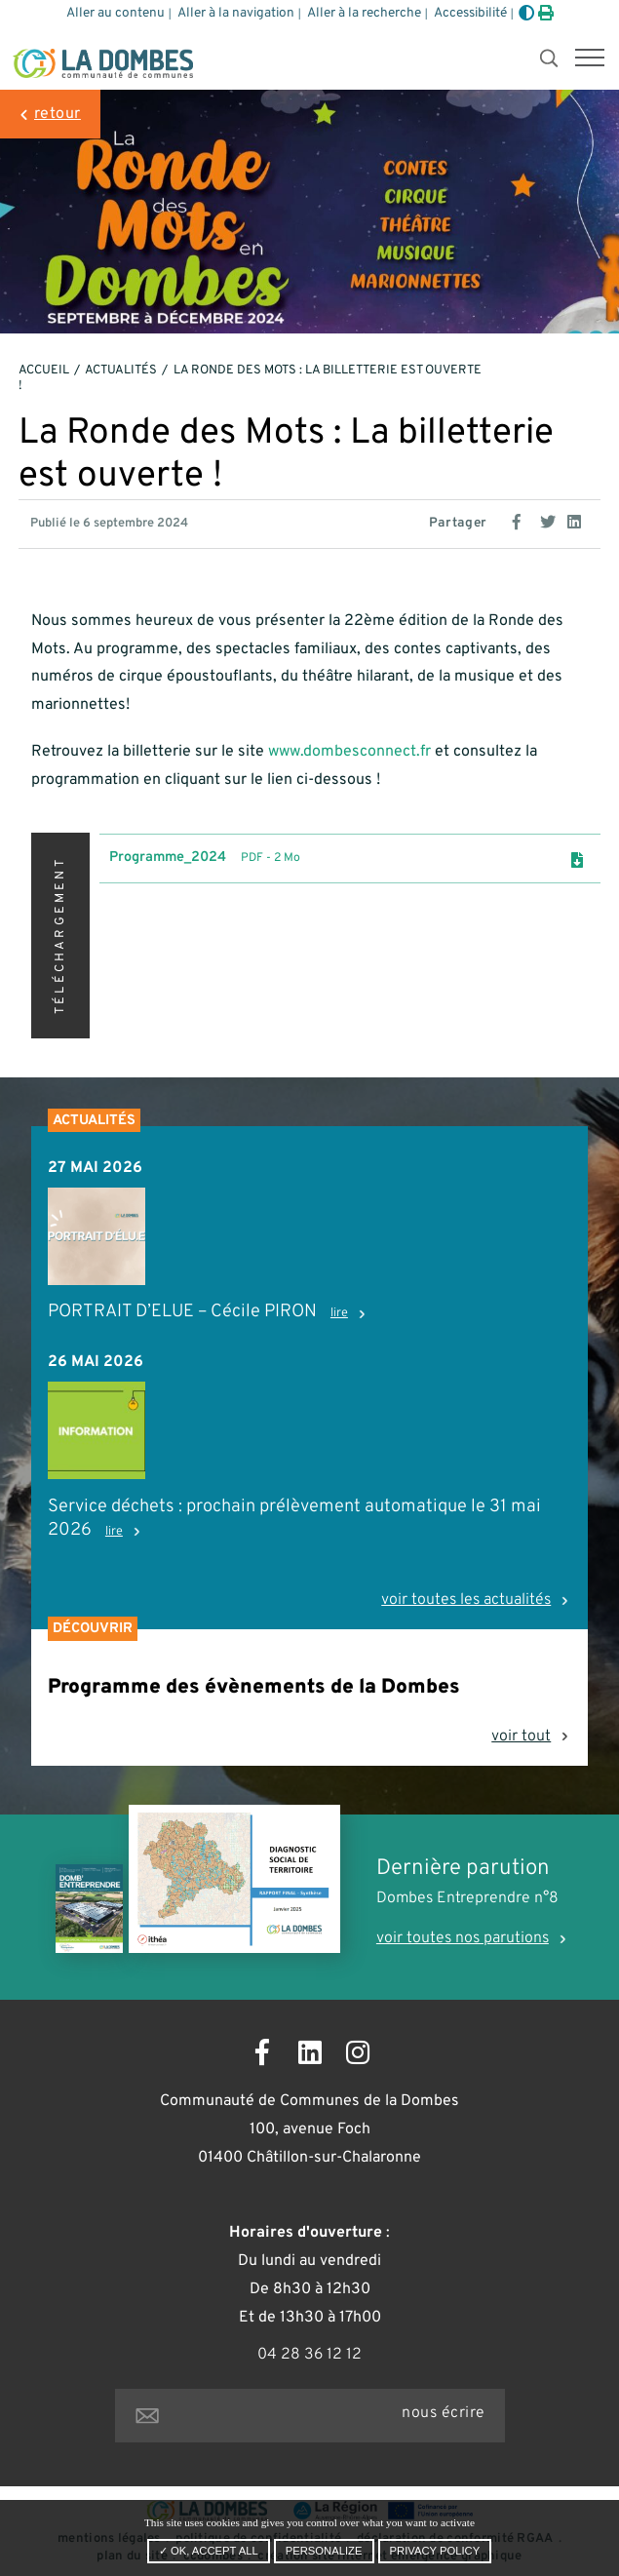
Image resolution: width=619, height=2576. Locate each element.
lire (339, 1313)
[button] (590, 58)
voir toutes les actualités (466, 1600)
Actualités (121, 370)
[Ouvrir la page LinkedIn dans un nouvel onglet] (309, 2056)
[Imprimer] (546, 14)
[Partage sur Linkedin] (577, 519)
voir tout (521, 1737)
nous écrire (443, 2413)
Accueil (44, 370)
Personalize (324, 2550)
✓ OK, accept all (208, 2550)
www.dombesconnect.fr (349, 751)
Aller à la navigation (235, 13)
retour (57, 114)
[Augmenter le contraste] (526, 14)
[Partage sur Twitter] (550, 519)
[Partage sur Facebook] (522, 519)
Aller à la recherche (364, 13)
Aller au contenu (115, 13)
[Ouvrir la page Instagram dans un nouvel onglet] (357, 2056)
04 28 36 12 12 (309, 2354)
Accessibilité (470, 13)
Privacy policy (435, 2550)
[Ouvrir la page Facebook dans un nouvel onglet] (262, 2056)
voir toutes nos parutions (462, 1938)
